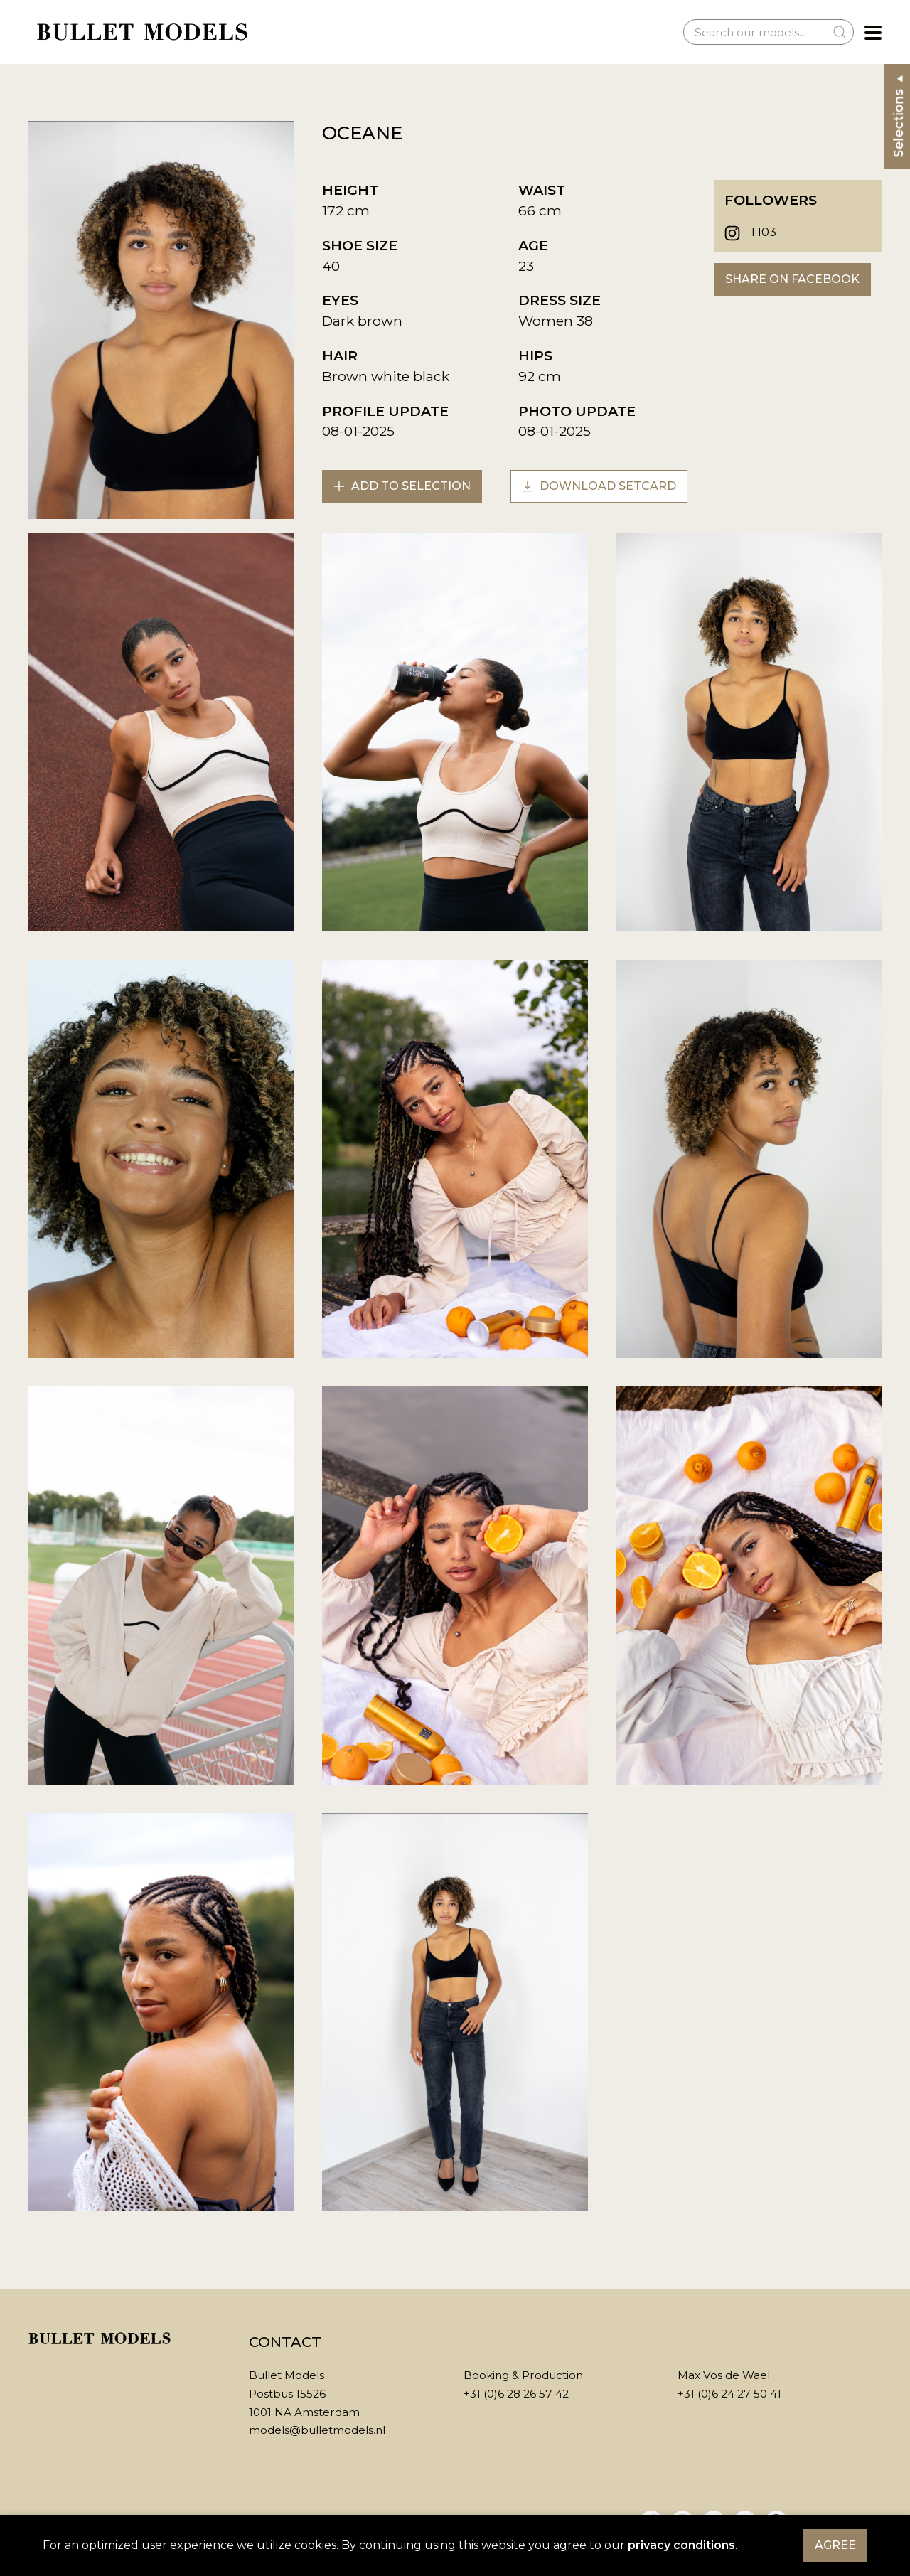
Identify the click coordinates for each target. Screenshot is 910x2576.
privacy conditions (681, 2545)
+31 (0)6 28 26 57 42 (516, 2393)
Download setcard (599, 486)
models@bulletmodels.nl (317, 2430)
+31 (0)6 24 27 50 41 (729, 2393)
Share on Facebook (792, 279)
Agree (835, 2545)
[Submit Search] (839, 32)
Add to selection (402, 486)
